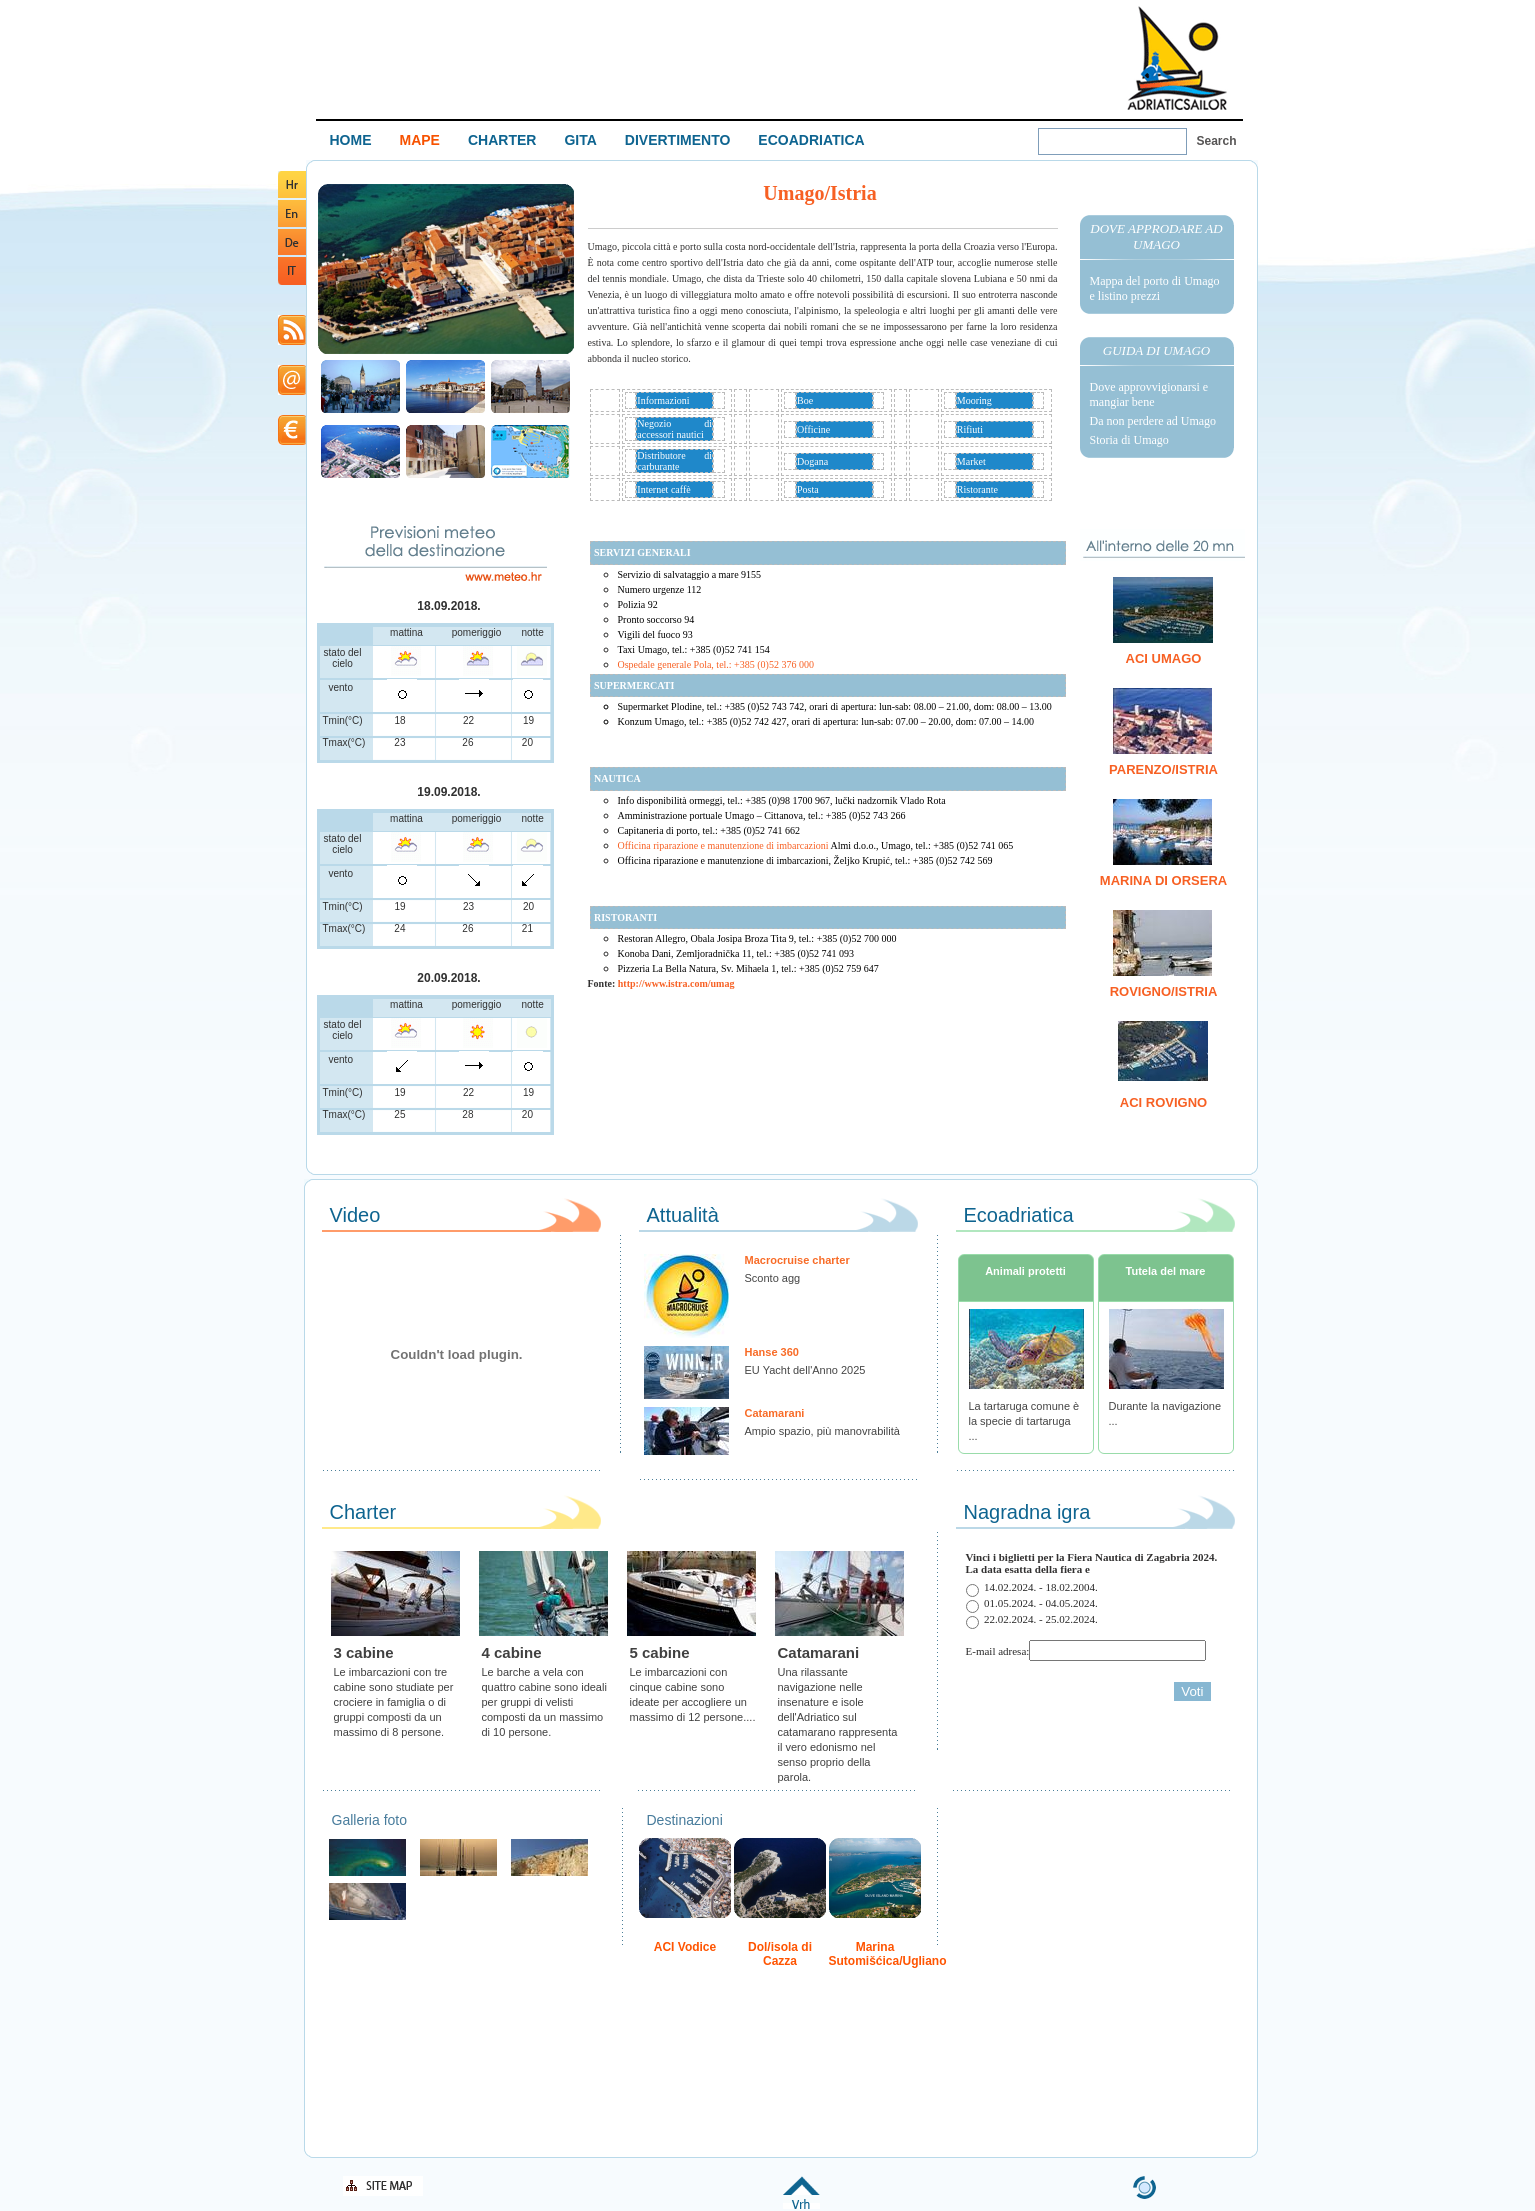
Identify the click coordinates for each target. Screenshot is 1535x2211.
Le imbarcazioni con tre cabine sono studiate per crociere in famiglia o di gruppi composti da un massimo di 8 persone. (394, 1702)
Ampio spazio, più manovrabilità (822, 1431)
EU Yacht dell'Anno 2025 (805, 1370)
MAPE (420, 140)
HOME (351, 140)
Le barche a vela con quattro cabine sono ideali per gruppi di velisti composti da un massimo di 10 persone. (544, 1702)
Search (1217, 141)
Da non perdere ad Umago (1153, 421)
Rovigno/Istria (1164, 991)
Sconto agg (773, 1278)
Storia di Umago (1129, 440)
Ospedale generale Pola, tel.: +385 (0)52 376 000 (716, 664)
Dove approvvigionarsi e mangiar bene (1149, 394)
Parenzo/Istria (1163, 769)
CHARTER (502, 140)
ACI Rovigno (1163, 1102)
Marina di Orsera (1163, 880)
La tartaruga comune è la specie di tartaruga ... (1024, 1421)
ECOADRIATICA (811, 140)
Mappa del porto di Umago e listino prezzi (1155, 288)
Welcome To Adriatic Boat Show (1177, 57)
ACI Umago (1164, 658)
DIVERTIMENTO (678, 140)
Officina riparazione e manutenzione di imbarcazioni (816, 845)
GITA (580, 140)
